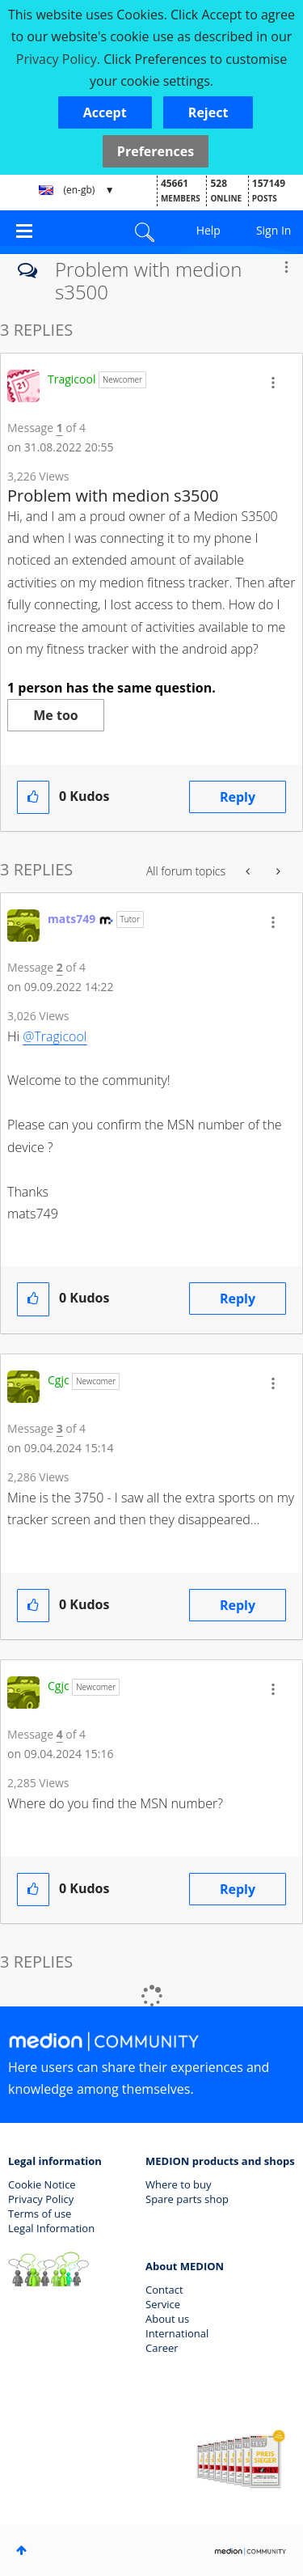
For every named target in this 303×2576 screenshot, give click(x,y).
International (176, 2333)
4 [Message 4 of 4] (60, 1734)
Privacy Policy (41, 2199)
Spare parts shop (187, 2199)
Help (208, 230)
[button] (105, 112)
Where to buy (178, 2184)
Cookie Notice (42, 2184)
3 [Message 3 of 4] (60, 1428)
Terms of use (39, 2213)
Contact (164, 2289)
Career (162, 2348)
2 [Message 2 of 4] (60, 967)
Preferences (155, 151)
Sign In (274, 230)
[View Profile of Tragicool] (71, 379)
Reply (237, 797)
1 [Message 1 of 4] (60, 427)
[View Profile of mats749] (71, 918)
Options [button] (286, 267)
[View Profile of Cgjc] (58, 1380)
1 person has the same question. (111, 688)
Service (162, 2304)
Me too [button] (55, 715)
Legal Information (51, 2228)
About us (167, 2318)
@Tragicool (54, 1036)
